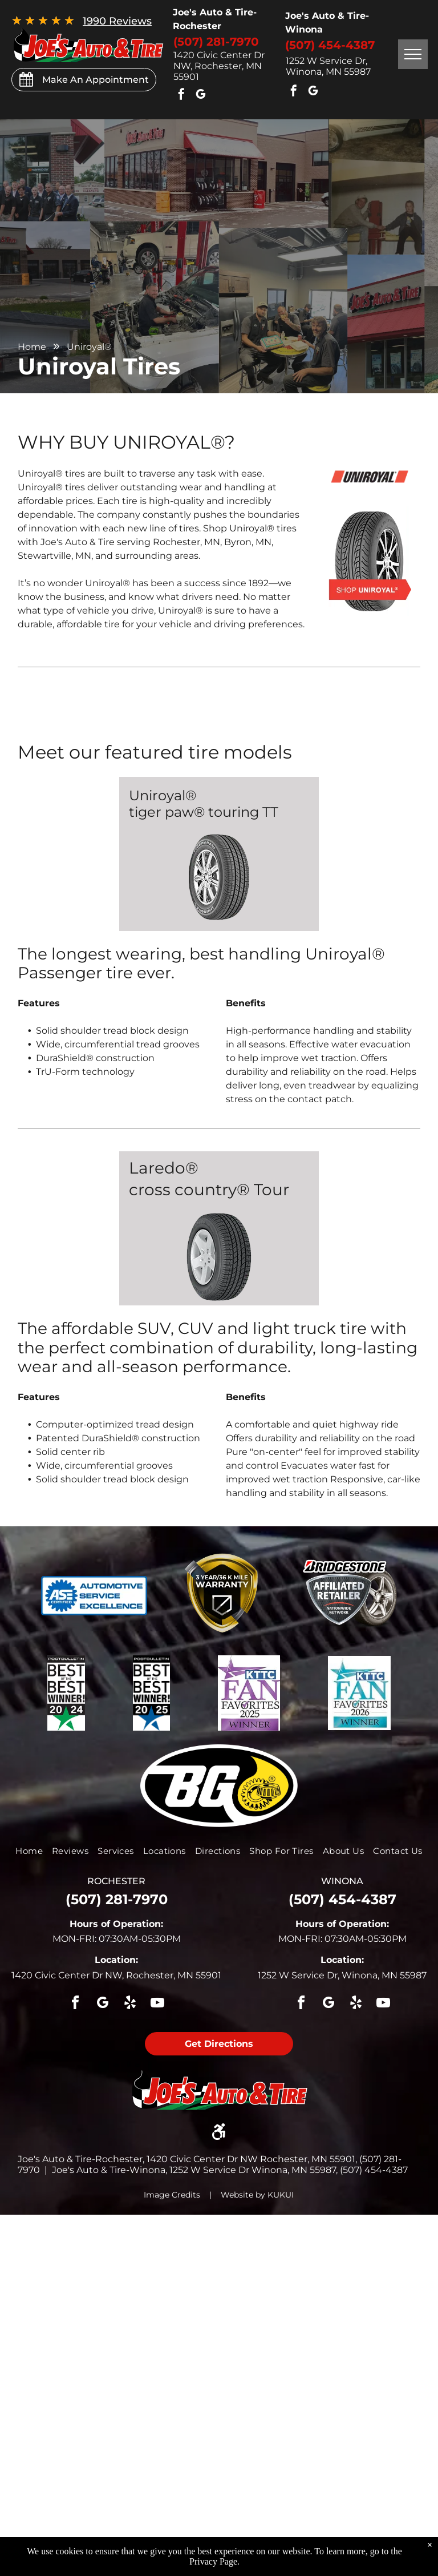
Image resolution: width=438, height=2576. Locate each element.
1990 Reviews (117, 21)
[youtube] (157, 2004)
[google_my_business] (200, 96)
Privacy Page (213, 2561)
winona (342, 1881)
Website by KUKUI (257, 2195)
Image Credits (172, 2195)
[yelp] (130, 2004)
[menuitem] (29, 1851)
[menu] (413, 54)
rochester (116, 1881)
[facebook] (181, 96)
